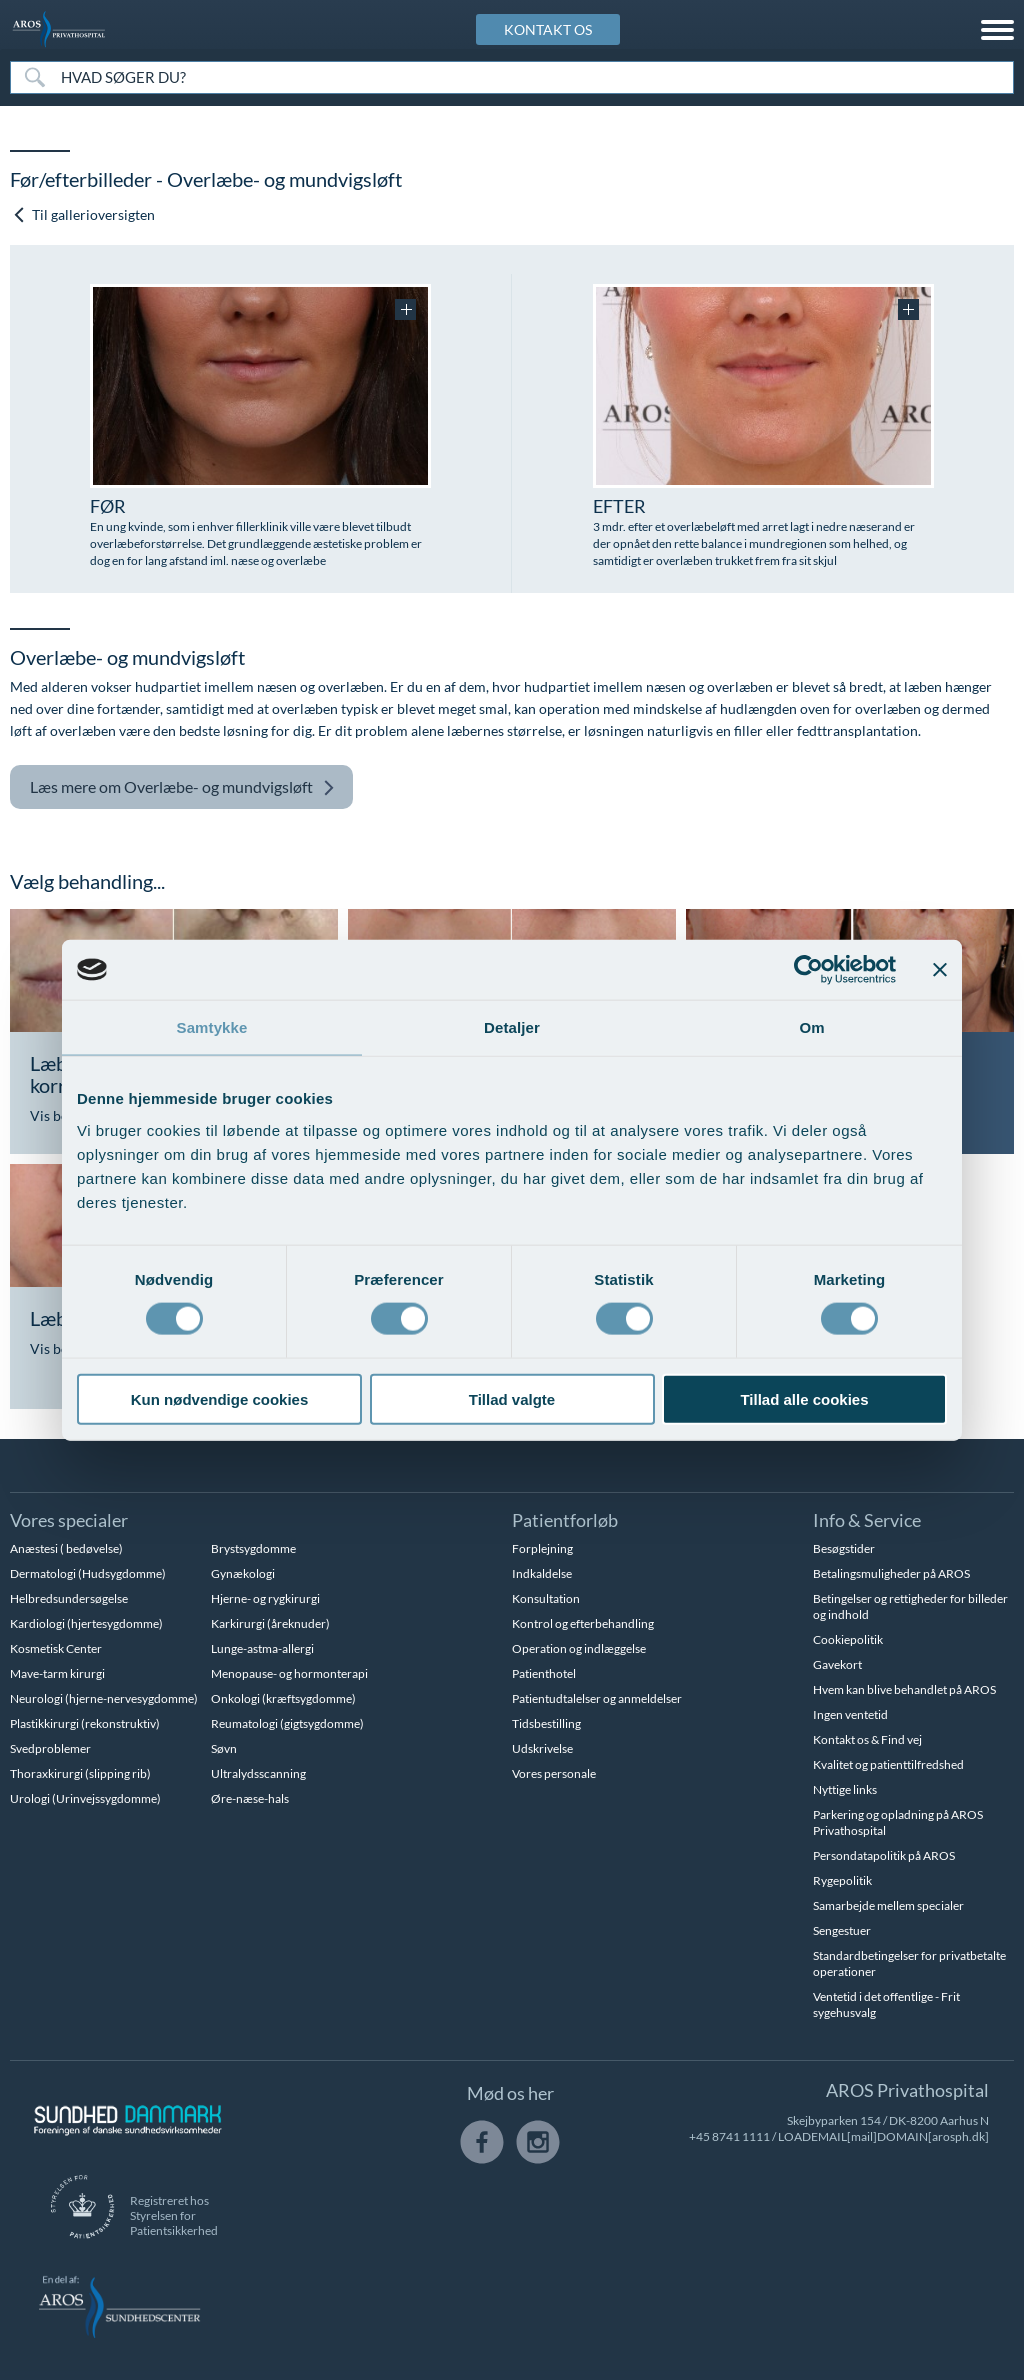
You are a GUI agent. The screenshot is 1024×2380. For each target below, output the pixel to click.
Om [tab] (811, 1027)
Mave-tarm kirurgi (57, 1673)
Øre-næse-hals (250, 1798)
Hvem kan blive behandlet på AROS (904, 1689)
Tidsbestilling (546, 1723)
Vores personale (554, 1773)
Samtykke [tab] (212, 1027)
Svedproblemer (50, 1748)
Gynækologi (243, 1573)
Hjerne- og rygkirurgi (265, 1598)
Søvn (224, 1748)
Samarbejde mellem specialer (888, 1905)
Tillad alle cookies (804, 1398)
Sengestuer (842, 1930)
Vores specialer (69, 1520)
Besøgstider (844, 1548)
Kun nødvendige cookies (220, 1398)
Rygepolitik (842, 1880)
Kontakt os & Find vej (867, 1739)
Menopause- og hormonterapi (289, 1673)
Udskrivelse (542, 1748)
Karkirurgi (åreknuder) (270, 1623)
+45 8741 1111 (729, 2136)
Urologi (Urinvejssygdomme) (85, 1798)
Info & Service (867, 1520)
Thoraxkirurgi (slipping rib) (80, 1773)
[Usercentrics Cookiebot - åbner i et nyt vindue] (808, 970)
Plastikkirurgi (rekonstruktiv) (85, 1723)
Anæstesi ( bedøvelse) (66, 1548)
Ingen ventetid (850, 1714)
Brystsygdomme (253, 1548)
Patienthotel (544, 1673)
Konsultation (546, 1598)
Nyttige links (845, 1789)
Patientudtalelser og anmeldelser (597, 1698)
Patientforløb (565, 1520)
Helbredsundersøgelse (69, 1598)
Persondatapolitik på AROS (884, 1855)
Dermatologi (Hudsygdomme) (88, 1573)
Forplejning (542, 1548)
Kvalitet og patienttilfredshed (888, 1764)
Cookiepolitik (848, 1639)
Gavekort (837, 1664)
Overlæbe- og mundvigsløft (182, 787)
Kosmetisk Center (56, 1648)
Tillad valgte (512, 1398)
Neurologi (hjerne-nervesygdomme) (104, 1698)
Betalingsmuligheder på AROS (891, 1573)
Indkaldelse (542, 1573)
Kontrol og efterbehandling (583, 1623)
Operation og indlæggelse (579, 1648)
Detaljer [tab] (512, 1027)
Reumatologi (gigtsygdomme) (287, 1723)
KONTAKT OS (548, 29)
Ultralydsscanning (258, 1773)
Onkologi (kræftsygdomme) (283, 1698)
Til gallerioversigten (83, 214)
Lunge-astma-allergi (262, 1648)
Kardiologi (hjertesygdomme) (86, 1623)
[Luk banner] (940, 970)
